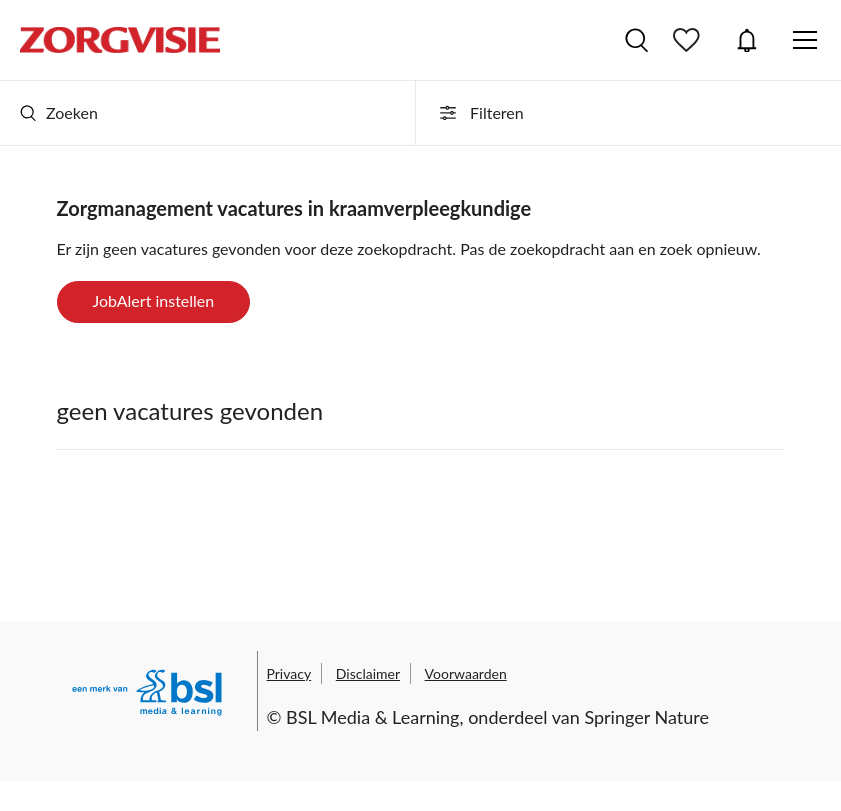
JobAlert (747, 40)
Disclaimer (368, 673)
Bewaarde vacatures (689, 40)
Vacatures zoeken (636, 40)
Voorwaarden (466, 673)
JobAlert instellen (154, 300)
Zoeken (59, 112)
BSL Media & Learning (372, 717)
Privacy (289, 673)
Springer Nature (646, 717)
